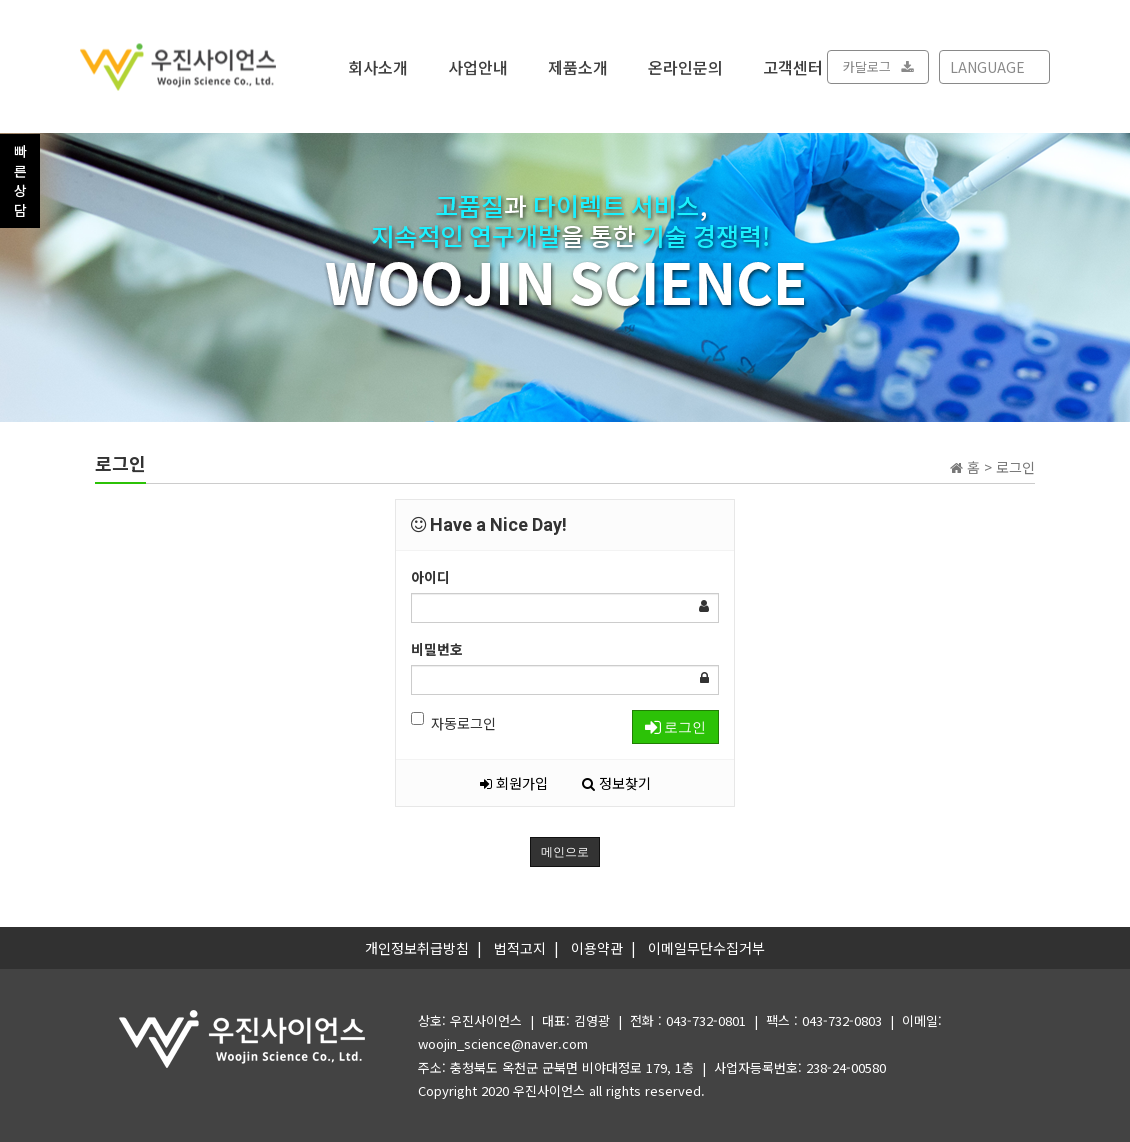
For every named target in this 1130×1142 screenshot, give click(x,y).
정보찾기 (616, 783)
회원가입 (514, 783)
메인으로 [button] (565, 852)
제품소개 (578, 66)
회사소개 (378, 66)
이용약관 (597, 948)
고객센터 (793, 66)
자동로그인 (453, 722)
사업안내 (478, 66)
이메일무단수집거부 (706, 948)
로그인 (675, 727)
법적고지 (520, 948)
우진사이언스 (549, 1090)
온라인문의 (685, 66)
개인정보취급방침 (417, 948)
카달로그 (878, 66)
